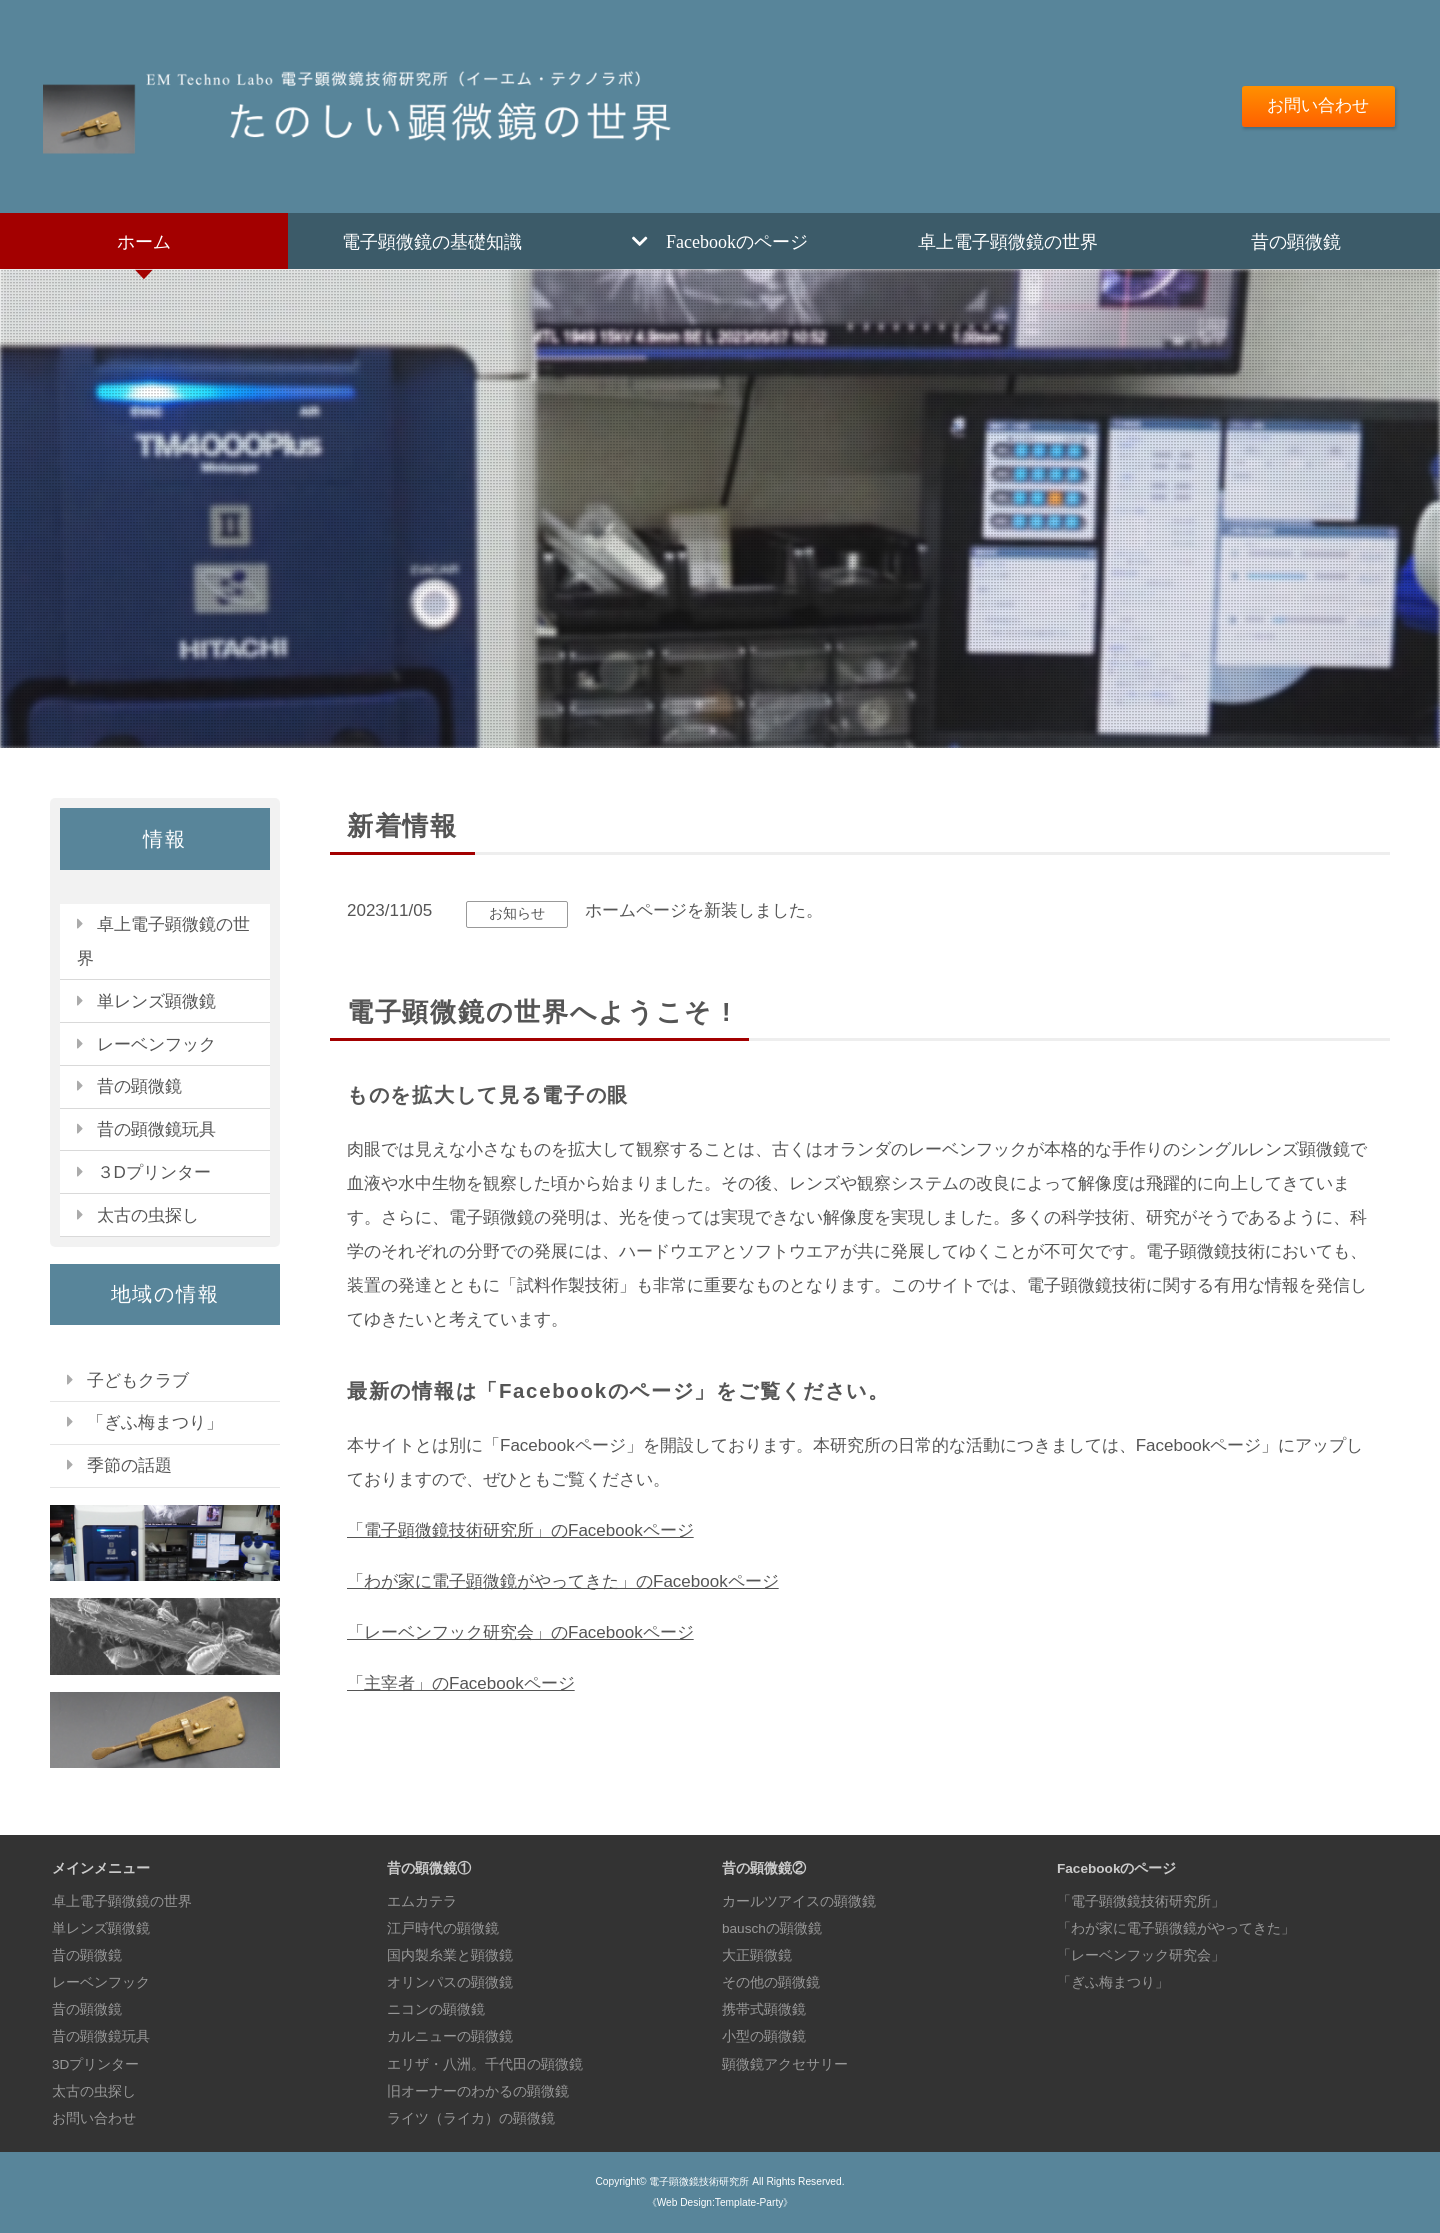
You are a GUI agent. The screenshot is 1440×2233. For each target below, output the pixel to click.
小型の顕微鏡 (764, 2036)
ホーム (144, 241)
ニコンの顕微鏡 (436, 2009)
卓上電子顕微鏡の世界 (1008, 241)
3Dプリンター (95, 2064)
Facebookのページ (737, 241)
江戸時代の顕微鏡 (443, 1928)
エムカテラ (422, 1901)
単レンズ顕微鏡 (156, 1001)
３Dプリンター (154, 1172)
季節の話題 (129, 1465)
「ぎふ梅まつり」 (155, 1422)
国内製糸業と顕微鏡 (450, 1955)
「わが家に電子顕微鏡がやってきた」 (1176, 1928)
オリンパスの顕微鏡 (450, 1982)
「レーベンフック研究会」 (1141, 1955)
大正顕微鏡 (757, 1955)
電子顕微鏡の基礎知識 (432, 241)
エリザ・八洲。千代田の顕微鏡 (485, 2064)
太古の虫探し (148, 1215)
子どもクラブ (138, 1380)
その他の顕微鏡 (771, 1982)
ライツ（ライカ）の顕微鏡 (471, 2118)
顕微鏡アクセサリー (785, 2064)
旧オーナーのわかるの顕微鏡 (478, 2091)
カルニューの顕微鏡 (450, 2036)
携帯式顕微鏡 (764, 2009)
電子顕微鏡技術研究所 (699, 2181)
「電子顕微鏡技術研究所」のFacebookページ (520, 1530)
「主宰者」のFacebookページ (461, 1683)
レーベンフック (156, 1044)
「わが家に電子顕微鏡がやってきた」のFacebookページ (563, 1581)
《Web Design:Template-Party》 (720, 2202)
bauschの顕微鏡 (772, 1928)
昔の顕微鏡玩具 (156, 1129)
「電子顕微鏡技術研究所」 (1141, 1901)
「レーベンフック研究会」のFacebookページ (520, 1632)
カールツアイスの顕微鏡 (799, 1901)
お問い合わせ (1318, 105)
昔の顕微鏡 (1296, 241)
